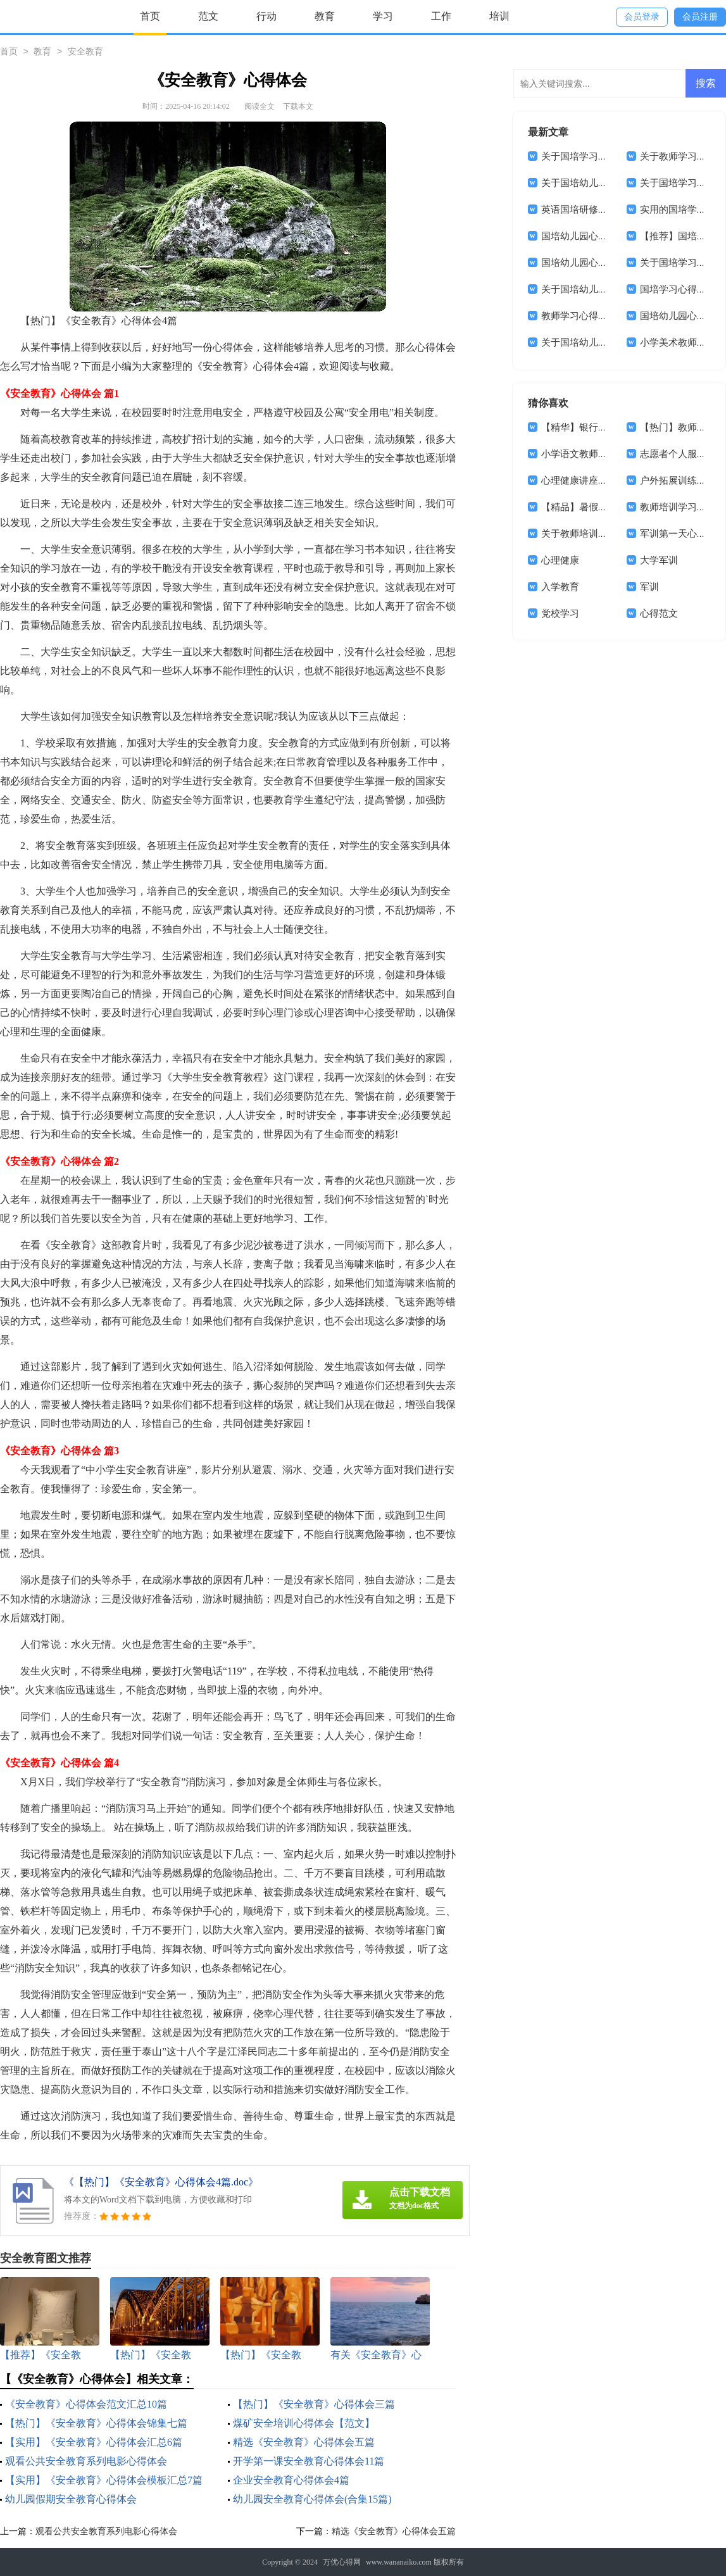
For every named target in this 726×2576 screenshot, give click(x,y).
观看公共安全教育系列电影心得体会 (86, 2461)
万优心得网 (342, 2562)
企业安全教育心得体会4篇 (291, 2480)
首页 (150, 16)
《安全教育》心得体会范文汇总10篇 (86, 2404)
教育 (325, 16)
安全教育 (85, 52)
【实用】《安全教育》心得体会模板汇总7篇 (104, 2480)
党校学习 (560, 613)
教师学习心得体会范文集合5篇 (605, 316)
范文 (208, 16)
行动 (266, 16)
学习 (383, 16)
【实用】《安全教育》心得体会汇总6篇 (93, 2442)
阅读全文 (259, 106)
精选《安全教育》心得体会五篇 (304, 2442)
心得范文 (659, 613)
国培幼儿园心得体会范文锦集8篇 (610, 263)
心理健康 (560, 560)
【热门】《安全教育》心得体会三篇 (314, 2404)
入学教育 (560, 587)
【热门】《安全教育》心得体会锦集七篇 (96, 2423)
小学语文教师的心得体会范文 (603, 454)
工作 (441, 16)
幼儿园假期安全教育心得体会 (71, 2499)
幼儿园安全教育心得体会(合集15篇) (312, 2499)
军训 (649, 587)
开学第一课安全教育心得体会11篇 (308, 2461)
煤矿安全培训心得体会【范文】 (304, 2423)
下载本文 (298, 106)
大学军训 (659, 560)
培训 (499, 16)
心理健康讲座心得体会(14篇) (601, 480)
